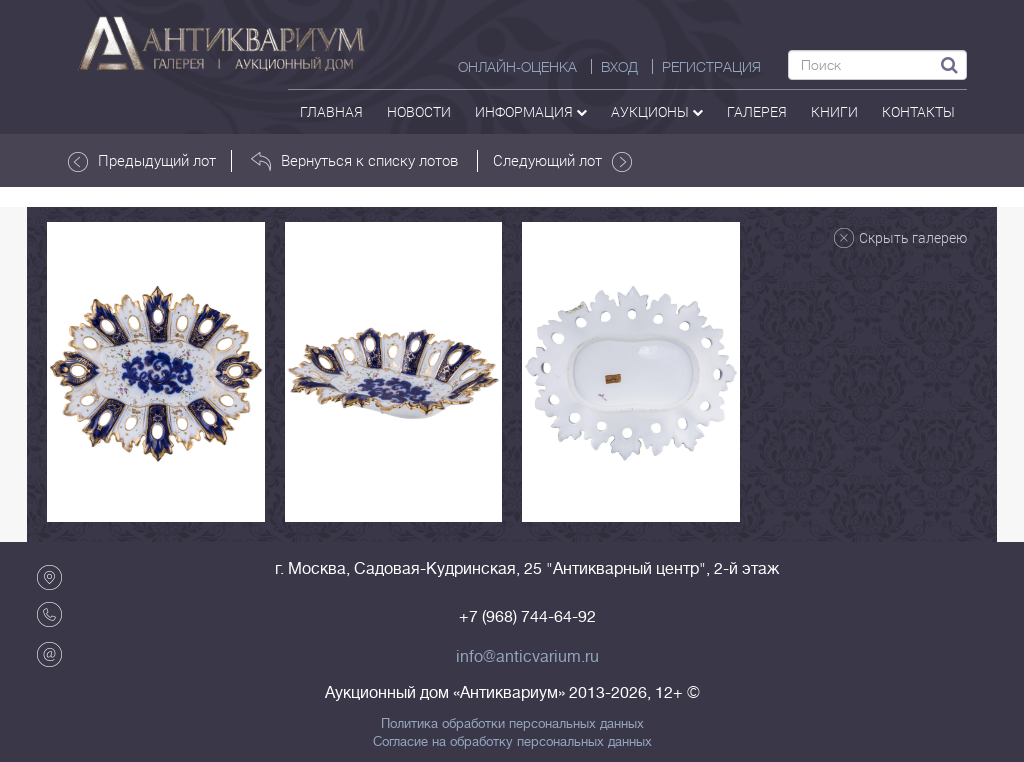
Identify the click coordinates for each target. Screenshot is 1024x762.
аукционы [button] (657, 111)
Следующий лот (562, 161)
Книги (834, 111)
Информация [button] (531, 111)
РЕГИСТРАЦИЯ (711, 67)
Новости (419, 111)
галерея (757, 111)
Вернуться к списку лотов (354, 161)
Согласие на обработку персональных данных (512, 742)
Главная (331, 111)
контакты (918, 111)
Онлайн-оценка (517, 67)
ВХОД (619, 67)
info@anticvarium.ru (527, 657)
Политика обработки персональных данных (512, 724)
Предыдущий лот (142, 161)
